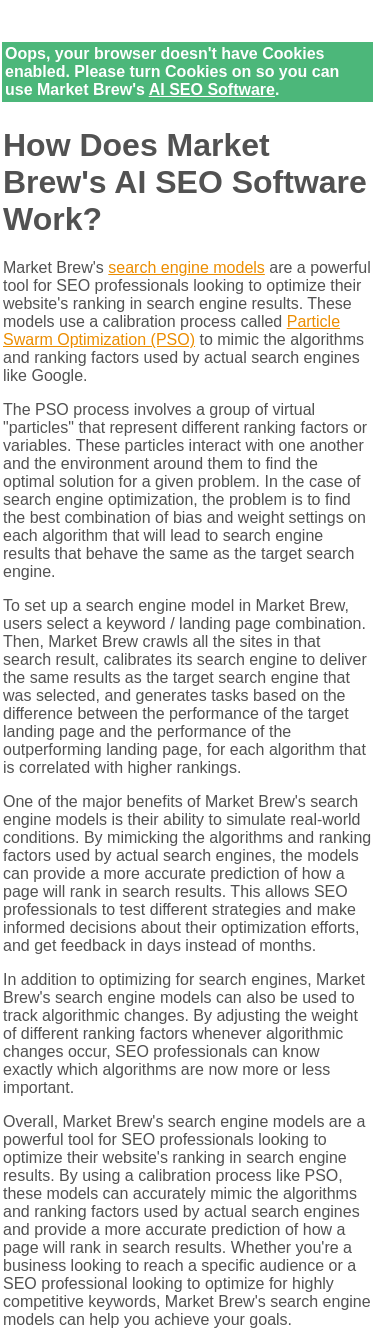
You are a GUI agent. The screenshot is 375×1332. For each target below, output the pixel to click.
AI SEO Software (212, 89)
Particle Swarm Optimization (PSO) (171, 330)
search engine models (186, 267)
